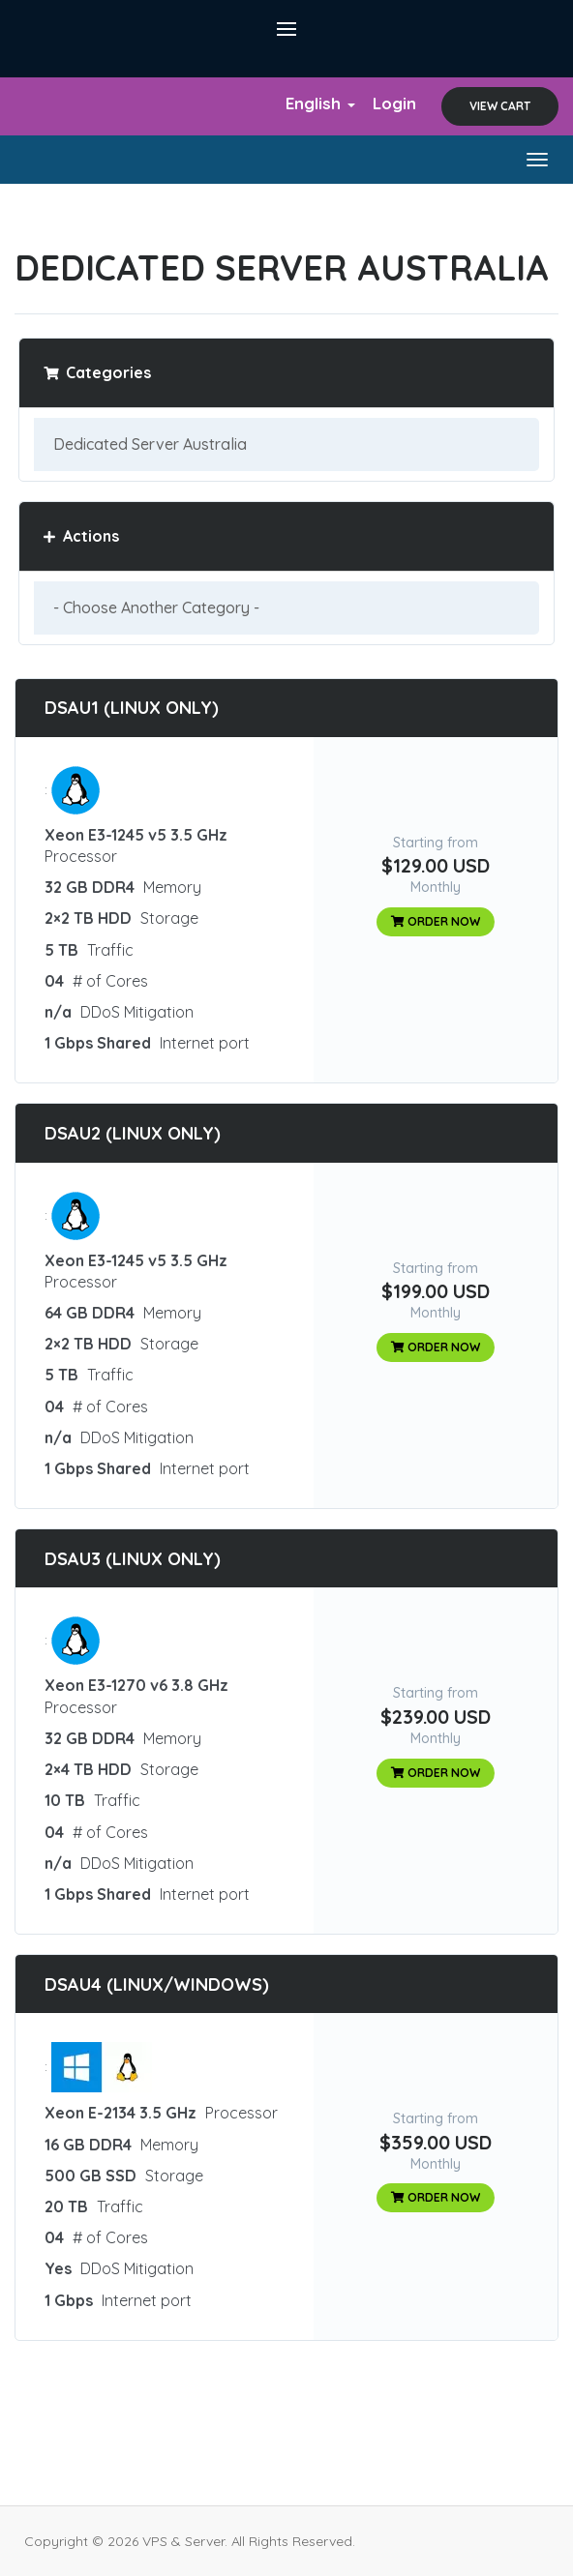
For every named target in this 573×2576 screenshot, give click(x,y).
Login (394, 103)
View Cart (499, 106)
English (320, 103)
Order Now (435, 921)
